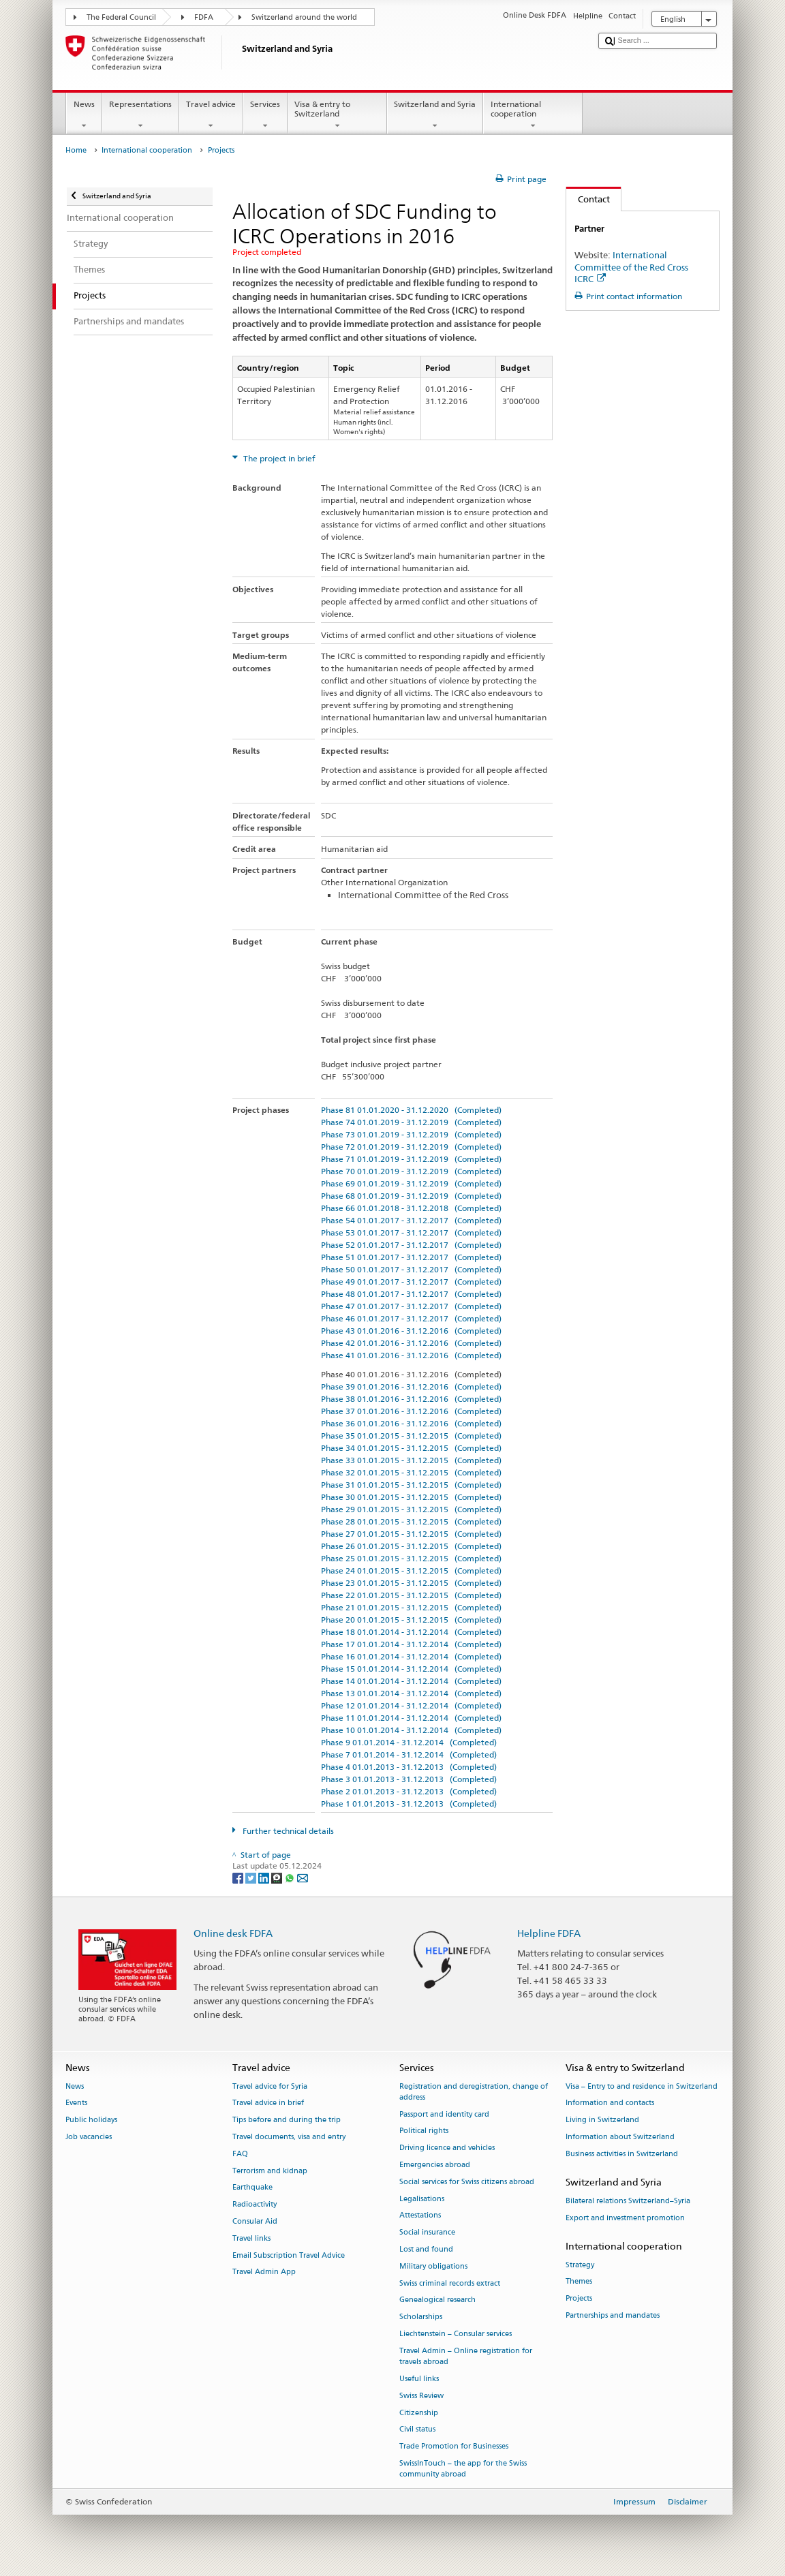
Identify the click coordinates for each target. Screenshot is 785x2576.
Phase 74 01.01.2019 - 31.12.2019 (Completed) (411, 1122)
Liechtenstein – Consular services (455, 2334)
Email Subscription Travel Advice (288, 2255)
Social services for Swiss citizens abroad (466, 2181)
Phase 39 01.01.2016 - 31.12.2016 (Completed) (411, 1386)
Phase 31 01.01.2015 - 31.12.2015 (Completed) (411, 1484)
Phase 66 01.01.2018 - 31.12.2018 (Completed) (411, 1207)
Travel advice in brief (268, 2103)
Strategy (580, 2264)
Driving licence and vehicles (447, 2148)
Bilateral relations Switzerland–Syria (628, 2200)
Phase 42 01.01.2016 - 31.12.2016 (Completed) (411, 1342)
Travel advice (210, 115)
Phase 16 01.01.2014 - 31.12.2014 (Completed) (411, 1656)
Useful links (419, 2378)
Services (265, 115)
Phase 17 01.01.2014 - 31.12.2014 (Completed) (411, 1644)
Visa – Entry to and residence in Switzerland (642, 2086)
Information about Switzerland (620, 2136)
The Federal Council (121, 17)
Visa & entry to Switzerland (337, 115)
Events (76, 2103)
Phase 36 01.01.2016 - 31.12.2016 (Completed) (411, 1423)
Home (76, 150)
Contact (588, 199)
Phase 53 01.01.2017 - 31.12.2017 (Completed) (411, 1232)
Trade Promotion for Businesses (453, 2446)
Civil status (417, 2429)
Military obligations (433, 2266)
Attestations (420, 2215)
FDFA (203, 17)
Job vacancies (88, 2136)
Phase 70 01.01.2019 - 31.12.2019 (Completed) (411, 1171)
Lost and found (426, 2249)
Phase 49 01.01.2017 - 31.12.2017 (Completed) (411, 1281)
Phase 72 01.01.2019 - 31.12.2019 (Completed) (411, 1146)
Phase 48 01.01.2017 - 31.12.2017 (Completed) (411, 1293)
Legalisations (421, 2198)
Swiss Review (421, 2395)
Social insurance (427, 2232)
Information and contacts (610, 2103)
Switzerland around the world (304, 17)
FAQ (240, 2153)
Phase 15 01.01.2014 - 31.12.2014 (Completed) (411, 1668)
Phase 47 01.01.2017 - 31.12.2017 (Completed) (411, 1306)
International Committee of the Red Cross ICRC (631, 266)
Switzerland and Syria (435, 115)
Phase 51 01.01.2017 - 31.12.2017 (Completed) (411, 1257)
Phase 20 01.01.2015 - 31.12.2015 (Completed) (411, 1619)
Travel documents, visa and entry (288, 2136)
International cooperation (533, 115)
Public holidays (91, 2120)
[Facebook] (238, 1877)
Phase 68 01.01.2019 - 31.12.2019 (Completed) (411, 1195)
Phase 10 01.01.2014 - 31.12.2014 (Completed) (411, 1730)
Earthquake (252, 2187)
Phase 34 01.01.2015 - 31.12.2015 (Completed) (411, 1447)
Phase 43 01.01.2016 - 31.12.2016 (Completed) (411, 1330)
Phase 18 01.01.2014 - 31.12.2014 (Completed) (411, 1631)
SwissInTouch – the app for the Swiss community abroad (463, 2469)
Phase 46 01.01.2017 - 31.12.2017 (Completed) (411, 1318)
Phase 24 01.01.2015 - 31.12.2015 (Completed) (411, 1570)
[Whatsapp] (290, 1877)
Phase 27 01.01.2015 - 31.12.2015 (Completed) (411, 1533)
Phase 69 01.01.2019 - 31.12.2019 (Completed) (411, 1183)
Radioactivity (254, 2205)
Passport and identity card (444, 2114)
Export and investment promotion (625, 2217)
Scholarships (420, 2317)
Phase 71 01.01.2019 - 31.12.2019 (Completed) (411, 1158)
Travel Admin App (264, 2272)
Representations (140, 115)
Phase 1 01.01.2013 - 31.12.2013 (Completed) (409, 1803)
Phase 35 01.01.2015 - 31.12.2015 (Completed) (411, 1435)
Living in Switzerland (602, 2120)
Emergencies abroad (434, 2164)
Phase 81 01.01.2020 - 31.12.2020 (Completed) (411, 1109)
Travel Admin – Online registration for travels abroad (465, 2356)
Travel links (251, 2238)
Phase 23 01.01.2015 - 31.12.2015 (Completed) (411, 1582)
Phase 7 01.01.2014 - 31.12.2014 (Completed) (409, 1754)
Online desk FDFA (233, 1933)
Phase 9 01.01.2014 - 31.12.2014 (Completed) (409, 1742)
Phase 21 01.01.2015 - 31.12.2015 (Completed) (411, 1607)
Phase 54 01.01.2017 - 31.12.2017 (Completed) (411, 1220)
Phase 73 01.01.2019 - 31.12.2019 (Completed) (411, 1134)
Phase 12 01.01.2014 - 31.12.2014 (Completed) (411, 1705)
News (84, 115)
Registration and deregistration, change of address (473, 2092)
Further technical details (287, 1831)
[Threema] (277, 1877)
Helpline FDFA (549, 1933)
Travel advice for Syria (269, 2086)
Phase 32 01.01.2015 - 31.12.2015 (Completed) (411, 1472)
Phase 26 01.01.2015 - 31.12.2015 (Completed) (411, 1546)
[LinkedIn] (264, 1877)
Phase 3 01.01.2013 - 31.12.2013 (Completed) (409, 1779)
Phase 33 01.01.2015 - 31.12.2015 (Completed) (411, 1460)
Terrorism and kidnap (269, 2170)
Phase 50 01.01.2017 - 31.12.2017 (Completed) (411, 1269)
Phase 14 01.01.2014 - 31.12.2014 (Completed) (411, 1680)
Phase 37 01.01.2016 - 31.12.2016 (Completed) (411, 1411)
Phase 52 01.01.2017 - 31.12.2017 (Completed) (411, 1244)
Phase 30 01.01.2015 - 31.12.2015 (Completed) (411, 1496)
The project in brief (278, 458)
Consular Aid (254, 2221)
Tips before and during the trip (286, 2120)
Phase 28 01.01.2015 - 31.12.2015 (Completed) (411, 1521)
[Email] (302, 1877)
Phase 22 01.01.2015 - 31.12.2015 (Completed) (411, 1595)
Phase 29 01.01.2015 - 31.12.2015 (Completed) (411, 1509)
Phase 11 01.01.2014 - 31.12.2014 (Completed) (411, 1717)
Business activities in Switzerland (622, 2153)
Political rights (423, 2131)
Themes (579, 2282)
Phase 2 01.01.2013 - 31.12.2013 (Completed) (409, 1791)
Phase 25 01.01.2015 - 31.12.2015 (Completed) (411, 1558)
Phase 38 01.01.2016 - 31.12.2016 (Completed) (411, 1398)
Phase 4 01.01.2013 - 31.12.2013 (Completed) (409, 1766)
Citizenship (418, 2412)
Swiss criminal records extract (449, 2283)
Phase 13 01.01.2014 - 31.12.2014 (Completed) (411, 1693)
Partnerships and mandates (613, 2316)
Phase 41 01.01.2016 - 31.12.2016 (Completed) (411, 1355)
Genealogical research (437, 2300)
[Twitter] (251, 1877)
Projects (579, 2299)
